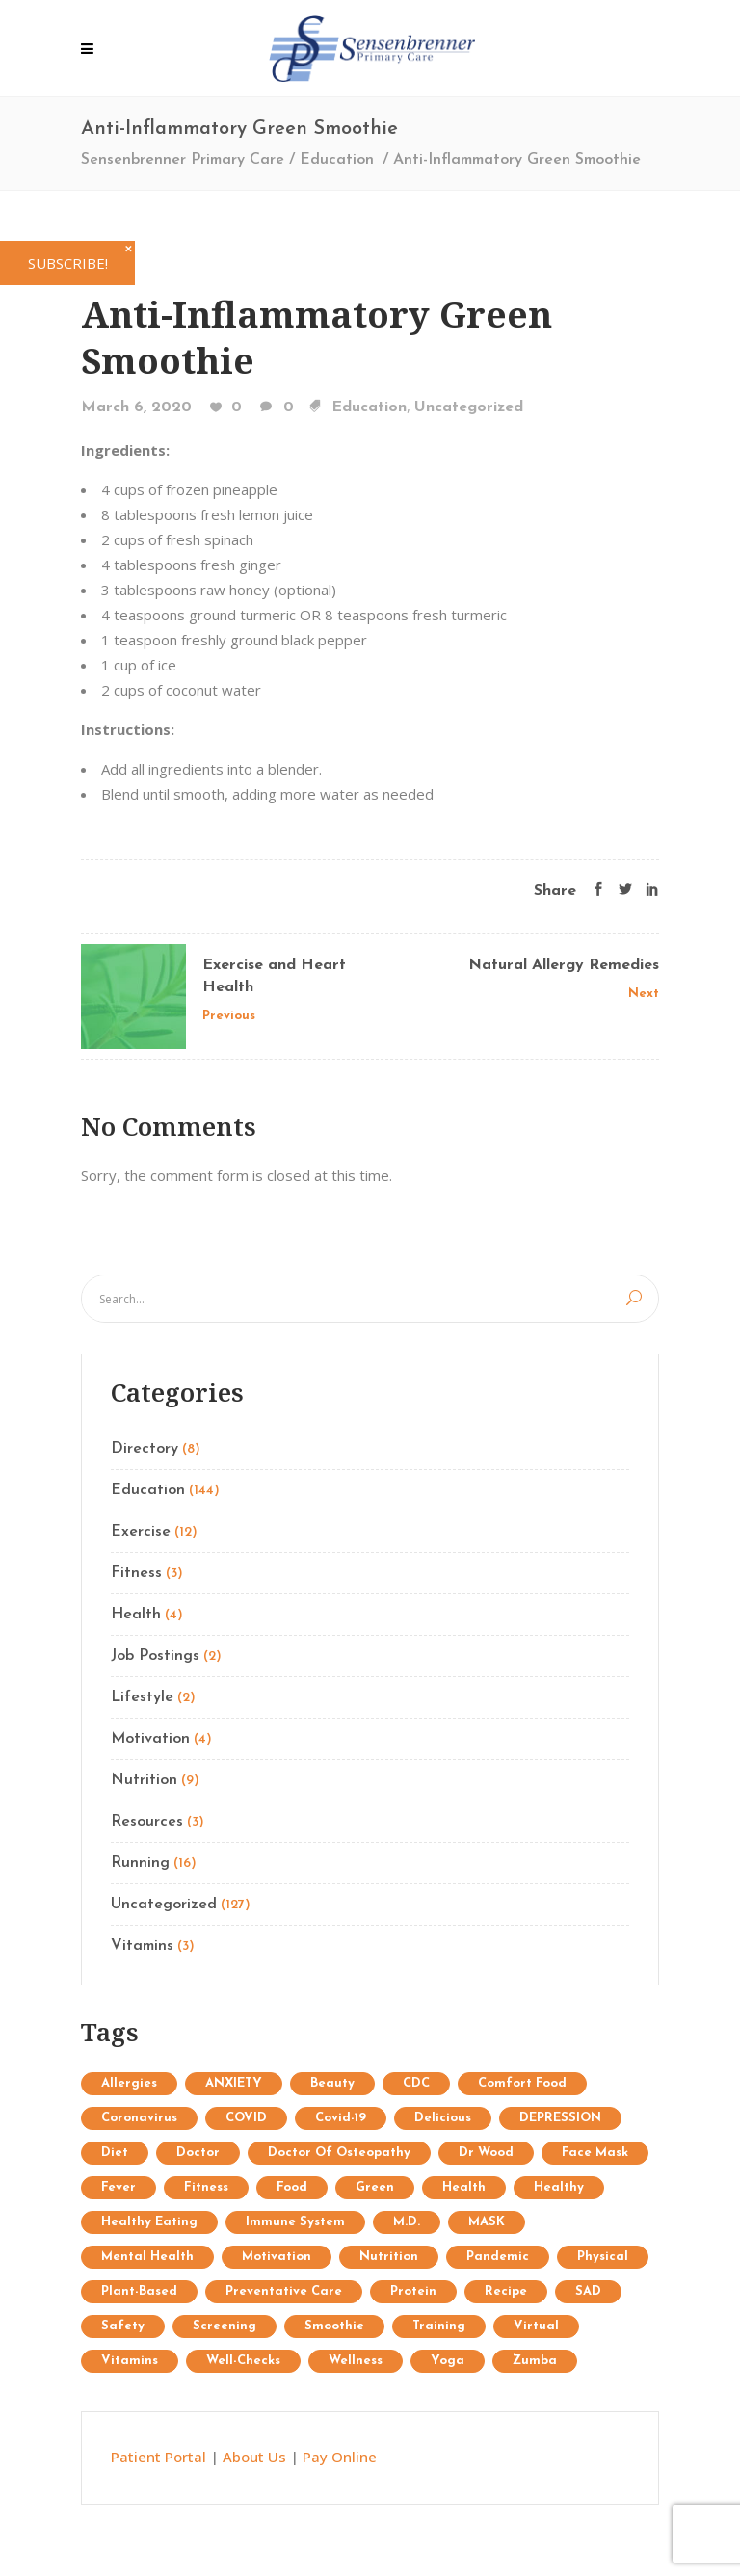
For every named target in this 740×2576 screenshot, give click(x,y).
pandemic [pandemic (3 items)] (497, 2256)
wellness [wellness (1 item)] (356, 2360)
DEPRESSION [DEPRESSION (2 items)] (560, 2118)
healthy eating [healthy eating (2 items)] (149, 2222)
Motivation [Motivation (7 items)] (276, 2256)
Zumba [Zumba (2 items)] (535, 2360)
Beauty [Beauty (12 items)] (332, 2083)
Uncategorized (468, 407)
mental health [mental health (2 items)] (147, 2256)
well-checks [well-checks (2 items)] (243, 2360)
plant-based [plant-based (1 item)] (139, 2291)
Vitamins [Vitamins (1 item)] (129, 2360)
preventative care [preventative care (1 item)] (283, 2291)
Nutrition (144, 1780)
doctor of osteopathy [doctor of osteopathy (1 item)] (339, 2152)
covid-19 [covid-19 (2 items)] (340, 2118)
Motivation (150, 1739)
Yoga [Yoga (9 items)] (447, 2360)
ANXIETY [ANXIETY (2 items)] (233, 2083)
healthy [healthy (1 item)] (559, 2187)
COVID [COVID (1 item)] (246, 2118)
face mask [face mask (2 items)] (595, 2152)
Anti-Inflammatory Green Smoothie (316, 336)
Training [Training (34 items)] (438, 2326)
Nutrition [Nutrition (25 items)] (388, 2256)
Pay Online (340, 2456)
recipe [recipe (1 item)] (506, 2291)
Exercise (141, 1531)
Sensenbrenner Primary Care (182, 160)
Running (140, 1863)
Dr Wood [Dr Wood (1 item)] (486, 2152)
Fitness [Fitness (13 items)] (206, 2187)
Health (136, 1614)
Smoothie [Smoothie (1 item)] (334, 2326)
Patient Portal (158, 2456)
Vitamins (142, 1946)
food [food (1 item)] (292, 2187)
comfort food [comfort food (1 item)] (522, 2083)
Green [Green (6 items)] (375, 2187)
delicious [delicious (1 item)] (442, 2118)
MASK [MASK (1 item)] (486, 2222)
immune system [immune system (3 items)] (295, 2222)
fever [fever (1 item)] (118, 2187)
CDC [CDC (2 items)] (416, 2083)
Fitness (136, 1573)
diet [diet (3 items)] (114, 2152)
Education (337, 160)
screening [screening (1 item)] (224, 2326)
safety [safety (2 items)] (123, 2326)
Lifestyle (142, 1697)
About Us (254, 2456)
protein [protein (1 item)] (413, 2291)
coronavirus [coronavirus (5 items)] (139, 2118)
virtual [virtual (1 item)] (536, 2326)
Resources (147, 1821)
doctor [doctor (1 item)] (198, 2152)
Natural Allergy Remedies (563, 965)
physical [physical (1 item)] (602, 2256)
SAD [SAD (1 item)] (588, 2291)
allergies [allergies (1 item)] (129, 2083)
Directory (144, 1449)
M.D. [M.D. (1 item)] (406, 2222)
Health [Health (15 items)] (464, 2187)
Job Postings (155, 1656)
